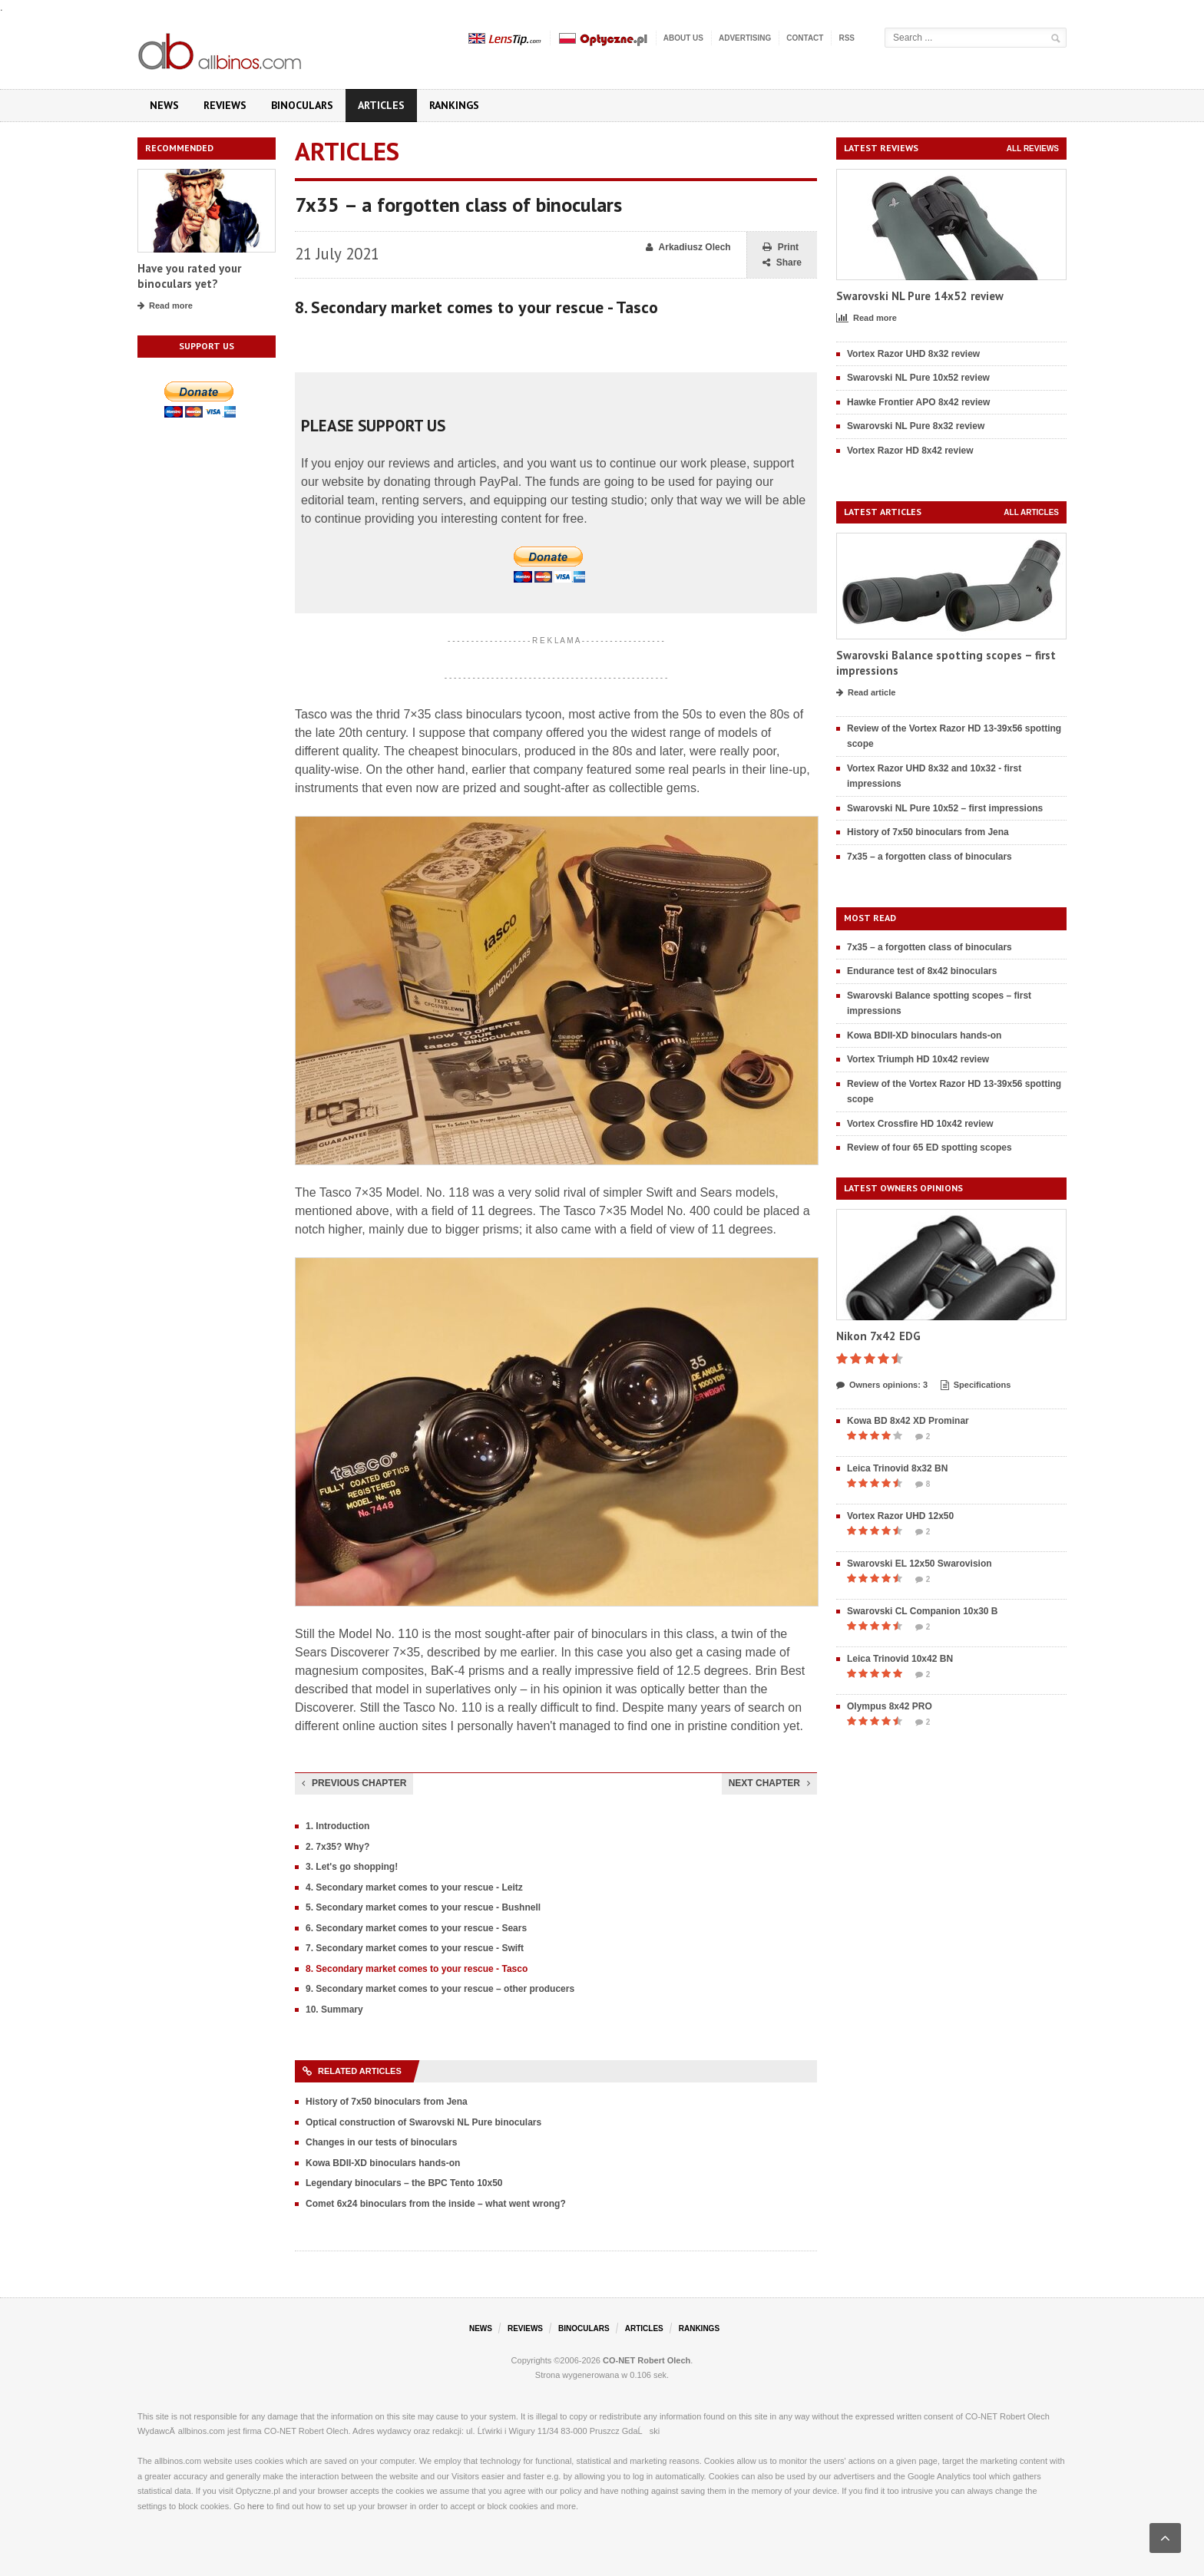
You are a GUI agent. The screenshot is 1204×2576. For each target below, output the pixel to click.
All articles (1031, 512)
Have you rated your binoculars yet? (189, 276)
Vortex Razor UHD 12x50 (900, 1516)
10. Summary (334, 2009)
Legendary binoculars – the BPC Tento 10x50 (404, 2183)
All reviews (1033, 148)
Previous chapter (354, 1783)
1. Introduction (337, 1826)
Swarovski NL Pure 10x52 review (918, 377)
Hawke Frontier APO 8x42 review (918, 402)
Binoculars (302, 105)
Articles (381, 105)
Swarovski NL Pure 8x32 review (915, 426)
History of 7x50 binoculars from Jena (387, 2101)
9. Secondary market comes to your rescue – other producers (440, 1988)
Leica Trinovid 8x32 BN (897, 1468)
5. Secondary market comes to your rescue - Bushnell (423, 1907)
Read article (865, 693)
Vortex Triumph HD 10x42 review (918, 1059)
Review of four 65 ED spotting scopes (929, 1147)
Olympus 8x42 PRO (889, 1706)
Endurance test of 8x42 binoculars (922, 971)
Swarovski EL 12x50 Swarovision (919, 1563)
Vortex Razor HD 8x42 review (910, 450)
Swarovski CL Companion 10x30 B (922, 1611)
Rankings (454, 105)
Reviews (224, 105)
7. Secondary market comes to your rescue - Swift (415, 1948)
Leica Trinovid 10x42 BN (900, 1658)
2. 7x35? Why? (337, 1846)
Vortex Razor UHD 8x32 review (913, 353)
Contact (804, 38)
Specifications (976, 1385)
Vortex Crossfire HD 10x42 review (920, 1123)
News (164, 105)
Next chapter (769, 1783)
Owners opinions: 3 (882, 1385)
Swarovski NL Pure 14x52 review (920, 296)
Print (780, 247)
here (255, 2506)
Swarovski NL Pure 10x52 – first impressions (945, 808)
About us (683, 38)
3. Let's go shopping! (352, 1866)
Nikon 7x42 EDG (878, 1336)
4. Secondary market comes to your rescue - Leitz (414, 1887)
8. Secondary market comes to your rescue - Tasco (417, 1968)
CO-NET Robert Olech (646, 2360)
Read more (165, 306)
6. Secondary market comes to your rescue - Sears (416, 1928)
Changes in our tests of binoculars (381, 2142)
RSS (846, 38)
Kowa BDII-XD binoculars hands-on (383, 2163)
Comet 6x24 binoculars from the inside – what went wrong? (436, 2203)
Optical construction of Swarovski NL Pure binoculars (423, 2122)
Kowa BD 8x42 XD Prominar (908, 1420)
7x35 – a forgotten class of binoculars (929, 856)
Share (782, 263)
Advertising (745, 38)
